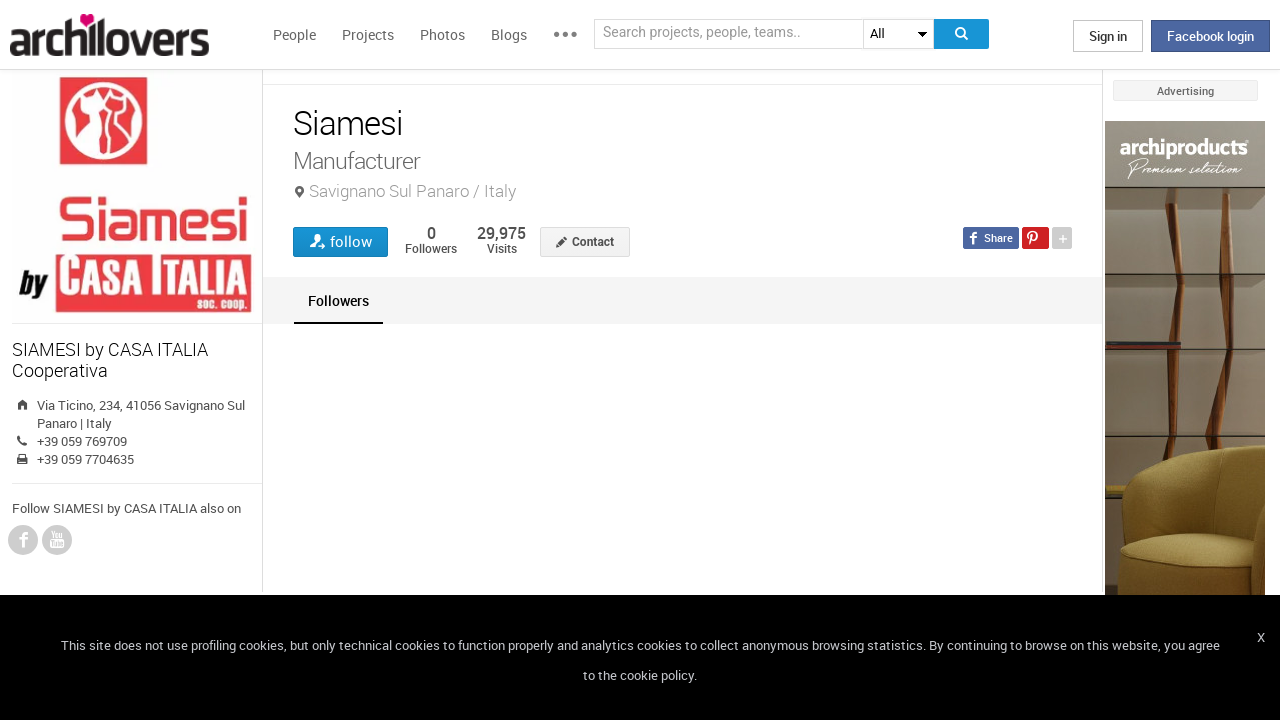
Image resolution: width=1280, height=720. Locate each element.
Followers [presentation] (338, 300)
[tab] (338, 300)
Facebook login (1210, 36)
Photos (442, 34)
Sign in (1108, 36)
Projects (368, 34)
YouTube (57, 540)
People (294, 34)
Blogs (509, 34)
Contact (593, 242)
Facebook (23, 540)
